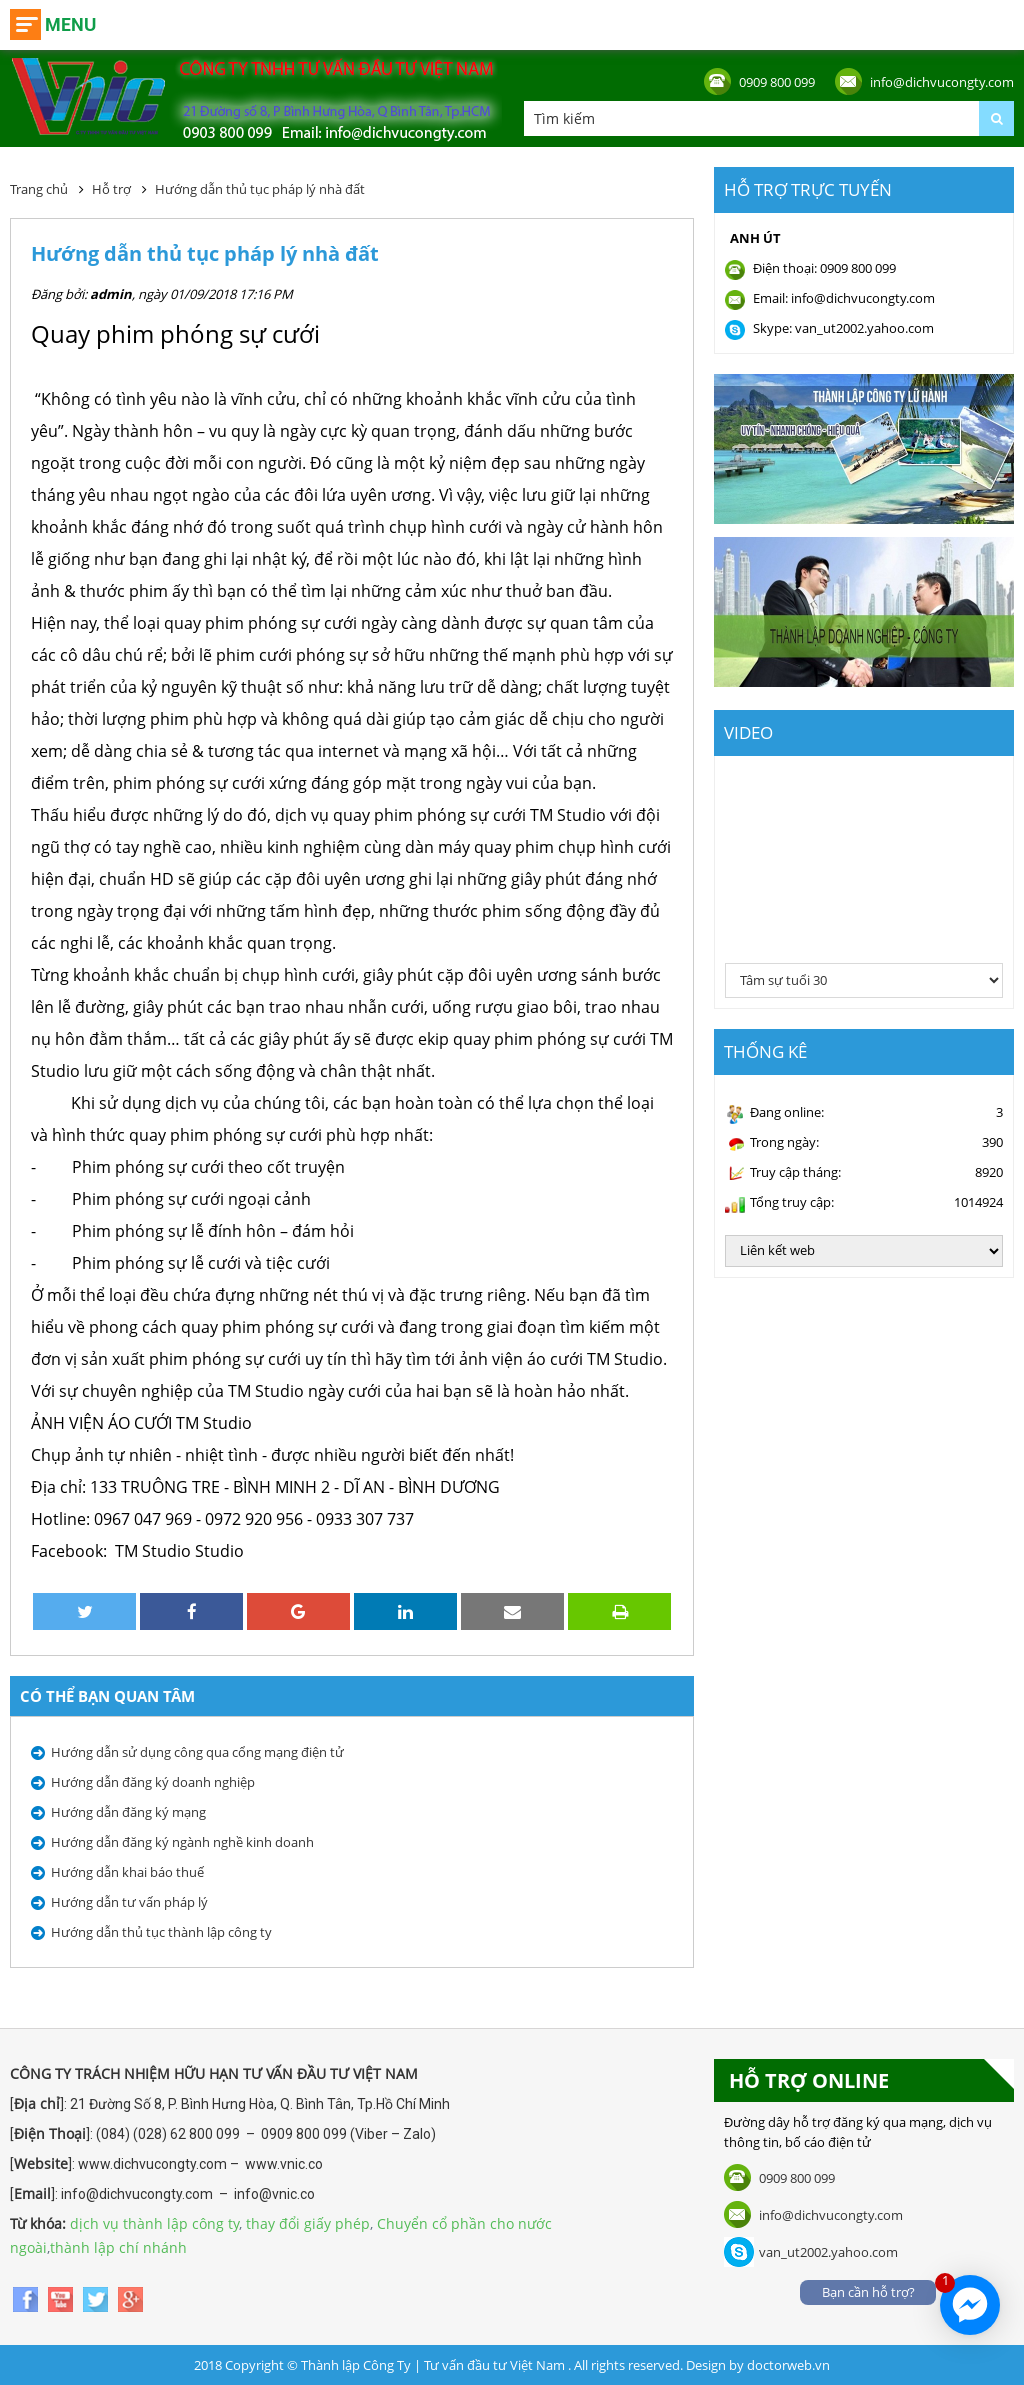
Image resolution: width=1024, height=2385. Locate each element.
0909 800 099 (777, 82)
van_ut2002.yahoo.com (828, 2252)
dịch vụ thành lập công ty (154, 2223)
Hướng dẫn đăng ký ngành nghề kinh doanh (182, 1842)
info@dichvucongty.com (942, 82)
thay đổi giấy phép (308, 2223)
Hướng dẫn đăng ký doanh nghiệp (153, 1782)
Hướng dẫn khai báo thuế (127, 1872)
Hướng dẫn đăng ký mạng (128, 1812)
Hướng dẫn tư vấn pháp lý (129, 1902)
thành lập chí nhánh (118, 2247)
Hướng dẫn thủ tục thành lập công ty (161, 1932)
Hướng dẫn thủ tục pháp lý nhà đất (260, 189)
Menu (70, 24)
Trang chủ (39, 189)
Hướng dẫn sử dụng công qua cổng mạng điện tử (197, 1752)
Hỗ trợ (111, 189)
